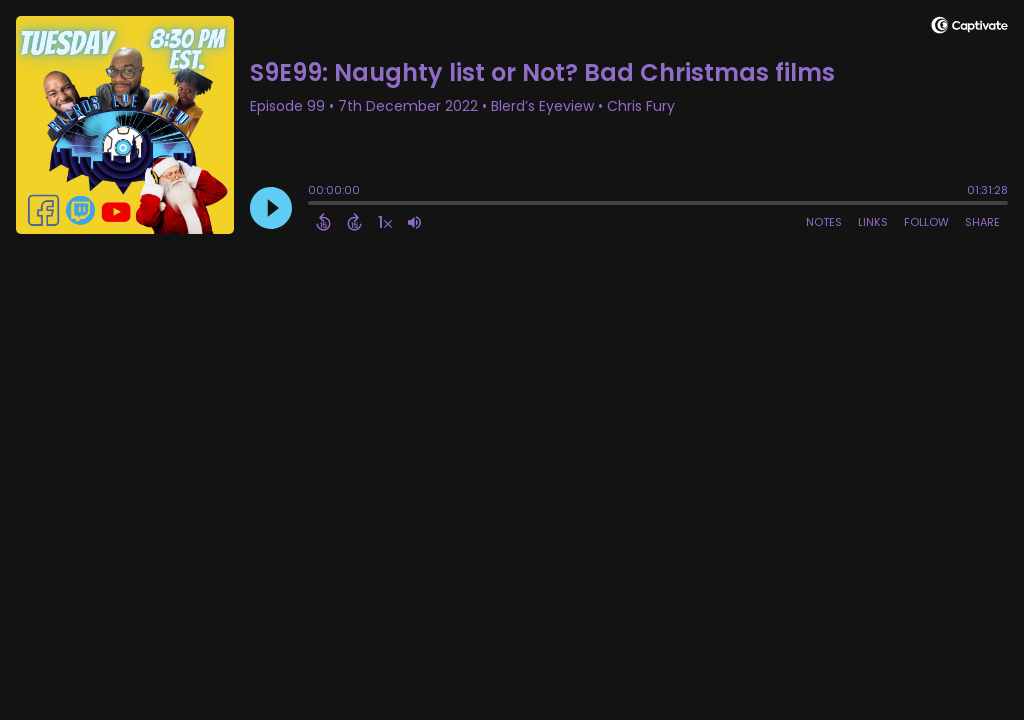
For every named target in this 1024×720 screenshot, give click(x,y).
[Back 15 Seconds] (323, 222)
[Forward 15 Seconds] (354, 222)
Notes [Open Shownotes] (824, 222)
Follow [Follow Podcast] (926, 222)
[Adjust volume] (414, 222)
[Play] (271, 208)
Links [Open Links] (873, 222)
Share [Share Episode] (982, 222)
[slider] (313, 205)
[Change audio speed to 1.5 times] (385, 222)
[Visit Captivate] (969, 28)
